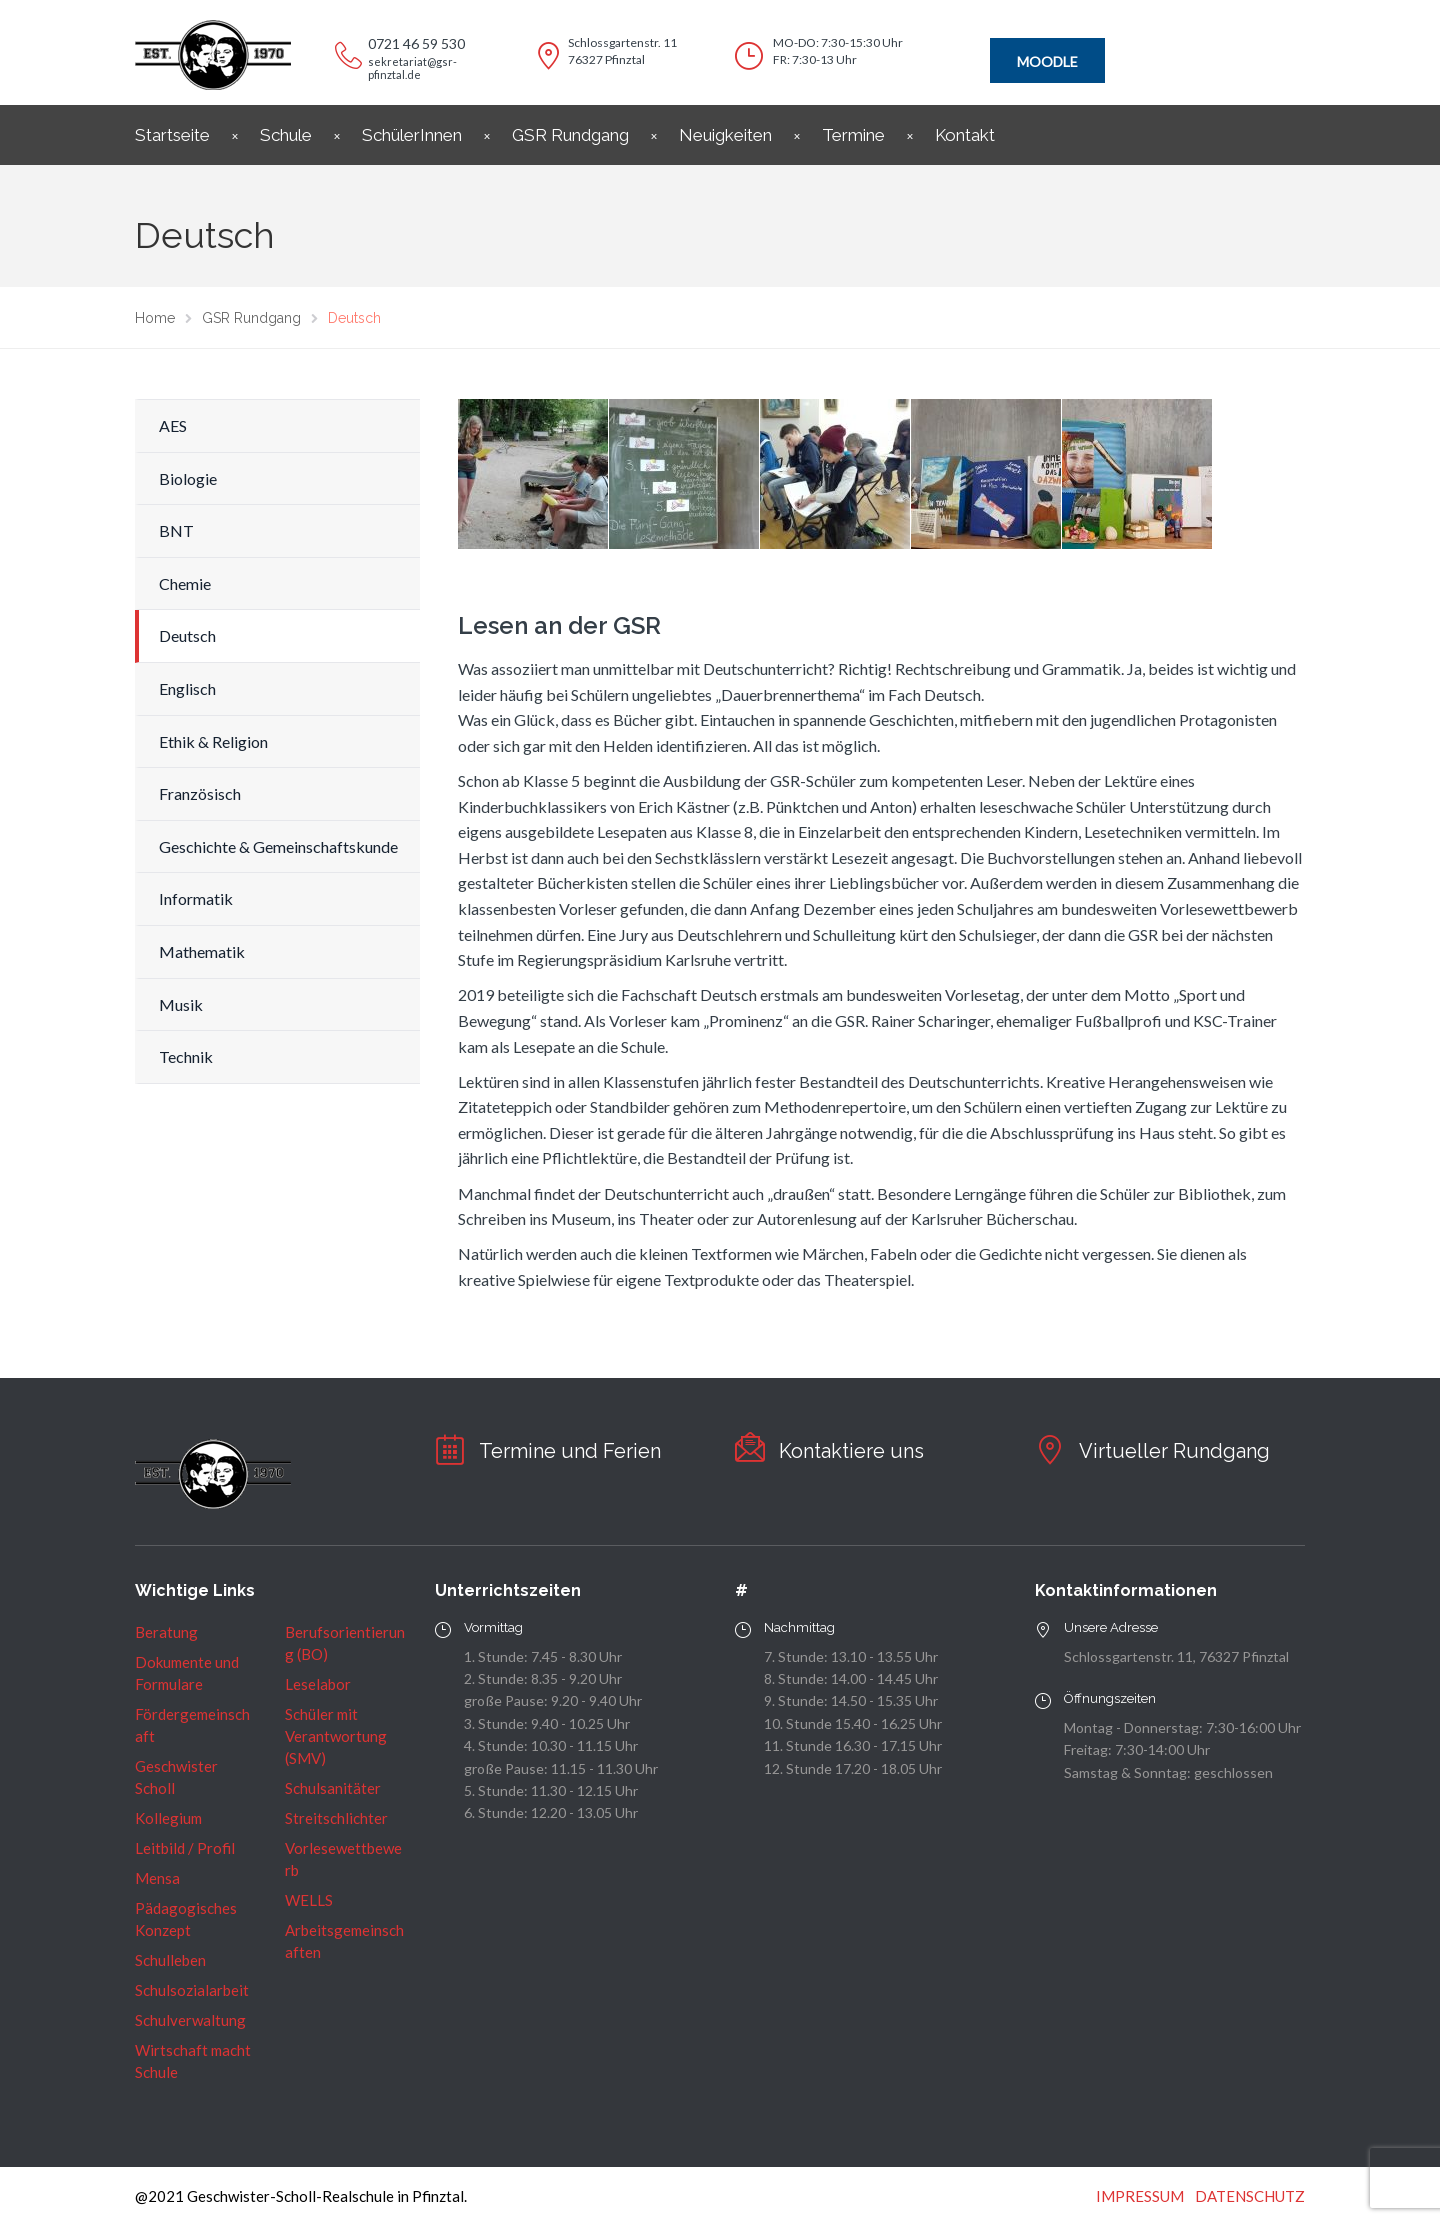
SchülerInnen (412, 135)
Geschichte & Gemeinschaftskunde (278, 846)
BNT (176, 530)
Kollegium (168, 1818)
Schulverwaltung (190, 2020)
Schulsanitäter (333, 1788)
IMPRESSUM (1140, 2196)
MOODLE (1047, 61)
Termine (853, 135)
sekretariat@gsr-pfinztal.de (412, 68)
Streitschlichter (336, 1818)
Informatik (196, 898)
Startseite (172, 135)
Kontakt (965, 135)
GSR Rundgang (570, 135)
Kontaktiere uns (851, 1451)
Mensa (157, 1878)
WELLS (309, 1900)
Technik (186, 1056)
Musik (181, 1004)
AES (173, 425)
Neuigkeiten (725, 135)
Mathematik (202, 951)
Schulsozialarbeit (192, 1990)
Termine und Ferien (570, 1451)
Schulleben (170, 1960)
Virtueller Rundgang (1174, 1451)
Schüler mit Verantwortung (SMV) (336, 1736)
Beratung (166, 1632)
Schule (286, 135)
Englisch (187, 688)
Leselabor (318, 1684)
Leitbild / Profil (185, 1848)
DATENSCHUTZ (1250, 2196)
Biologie (188, 478)
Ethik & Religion (213, 741)
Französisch (200, 793)
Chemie (185, 583)
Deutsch (187, 635)
